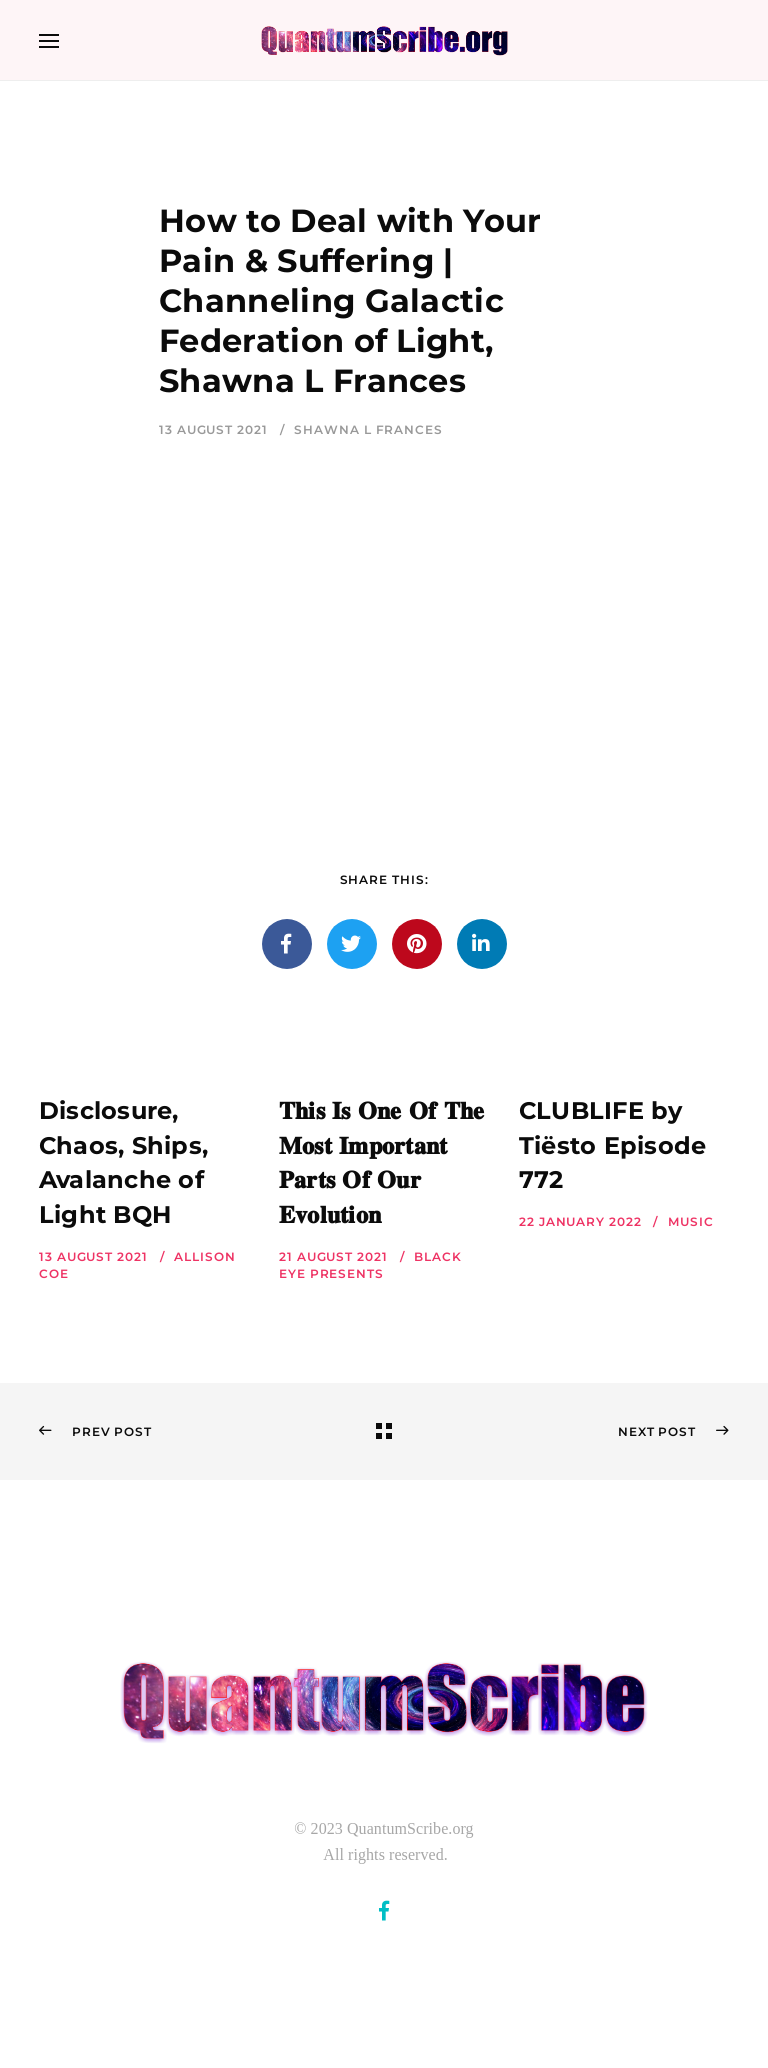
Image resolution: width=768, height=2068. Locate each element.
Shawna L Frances (368, 429)
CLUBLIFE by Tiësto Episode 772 (612, 1145)
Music (691, 1221)
